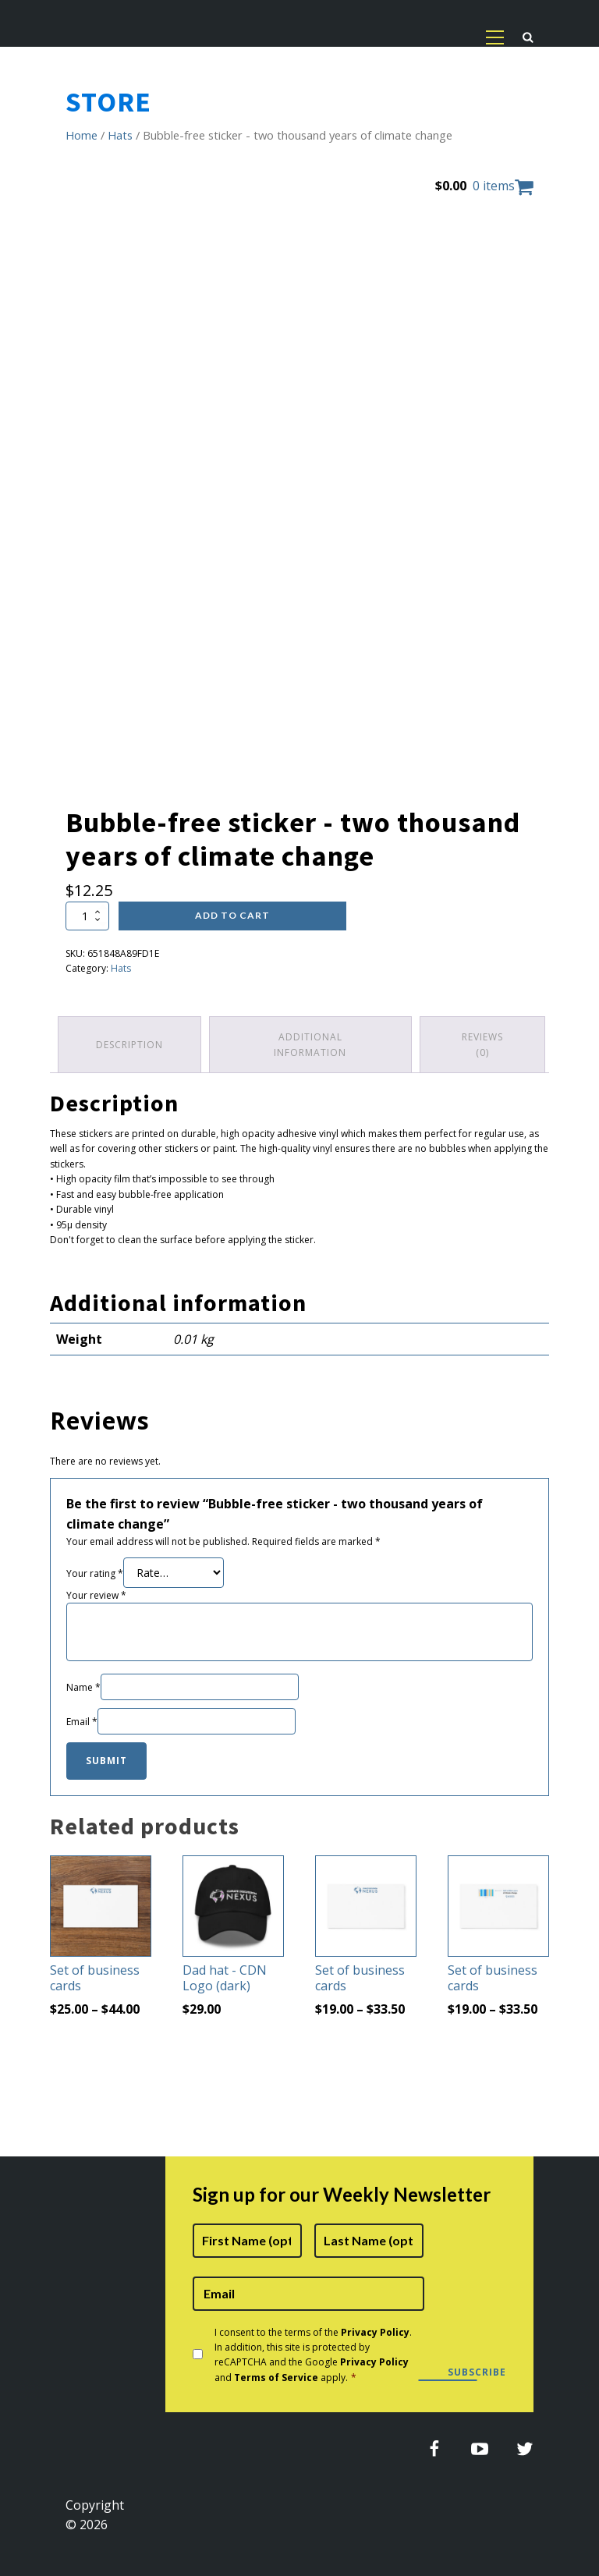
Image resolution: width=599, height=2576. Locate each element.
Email (81, 1721)
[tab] (129, 1044)
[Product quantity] (87, 916)
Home (81, 135)
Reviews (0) (482, 1044)
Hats (120, 135)
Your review (96, 1595)
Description (129, 1044)
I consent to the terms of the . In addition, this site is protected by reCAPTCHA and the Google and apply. (313, 2355)
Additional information (310, 1044)
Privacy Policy (375, 2332)
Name (83, 1687)
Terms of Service (276, 2377)
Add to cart (232, 915)
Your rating (94, 1573)
